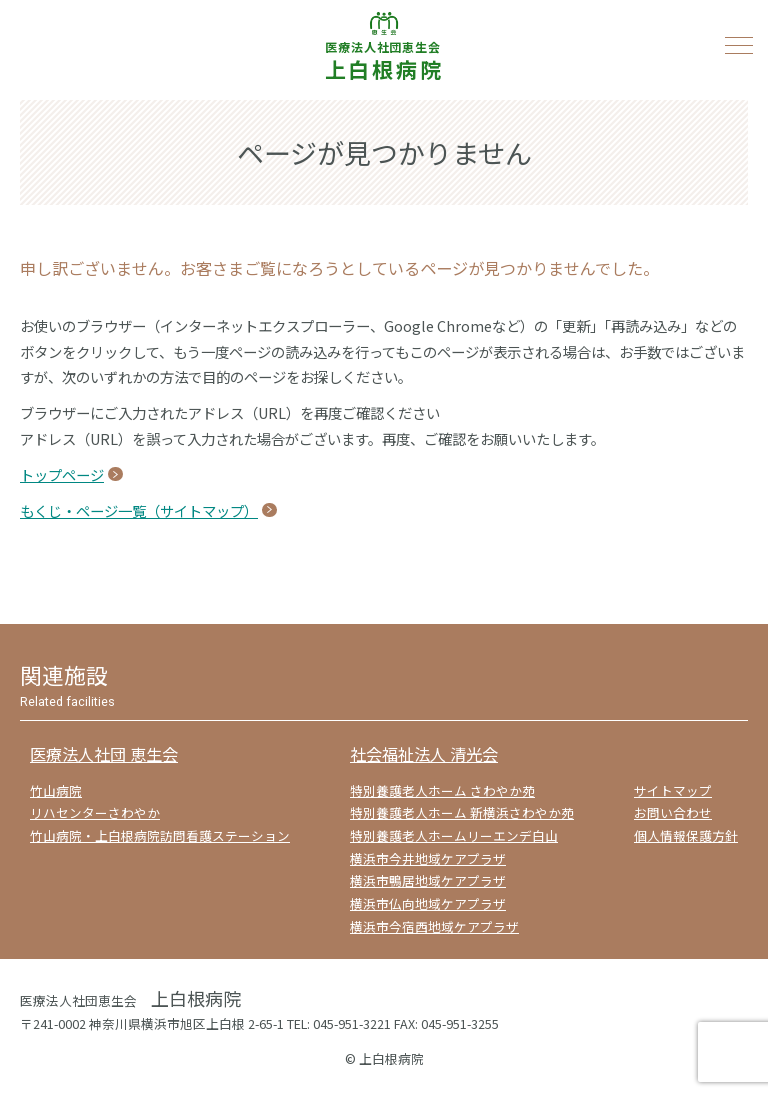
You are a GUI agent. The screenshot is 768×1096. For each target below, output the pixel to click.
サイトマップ (673, 790)
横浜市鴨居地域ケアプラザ (428, 880)
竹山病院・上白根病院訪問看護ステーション (160, 835)
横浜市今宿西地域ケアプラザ (434, 926)
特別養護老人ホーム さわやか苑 (442, 790)
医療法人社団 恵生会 (104, 754)
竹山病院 (56, 790)
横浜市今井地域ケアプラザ (428, 858)
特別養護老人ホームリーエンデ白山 (454, 835)
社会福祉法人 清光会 (424, 754)
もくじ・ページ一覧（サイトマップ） (139, 510)
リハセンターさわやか (95, 812)
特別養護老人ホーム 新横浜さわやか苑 (462, 812)
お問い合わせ (673, 812)
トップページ (62, 474)
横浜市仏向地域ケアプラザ (428, 903)
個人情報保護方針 (686, 835)
